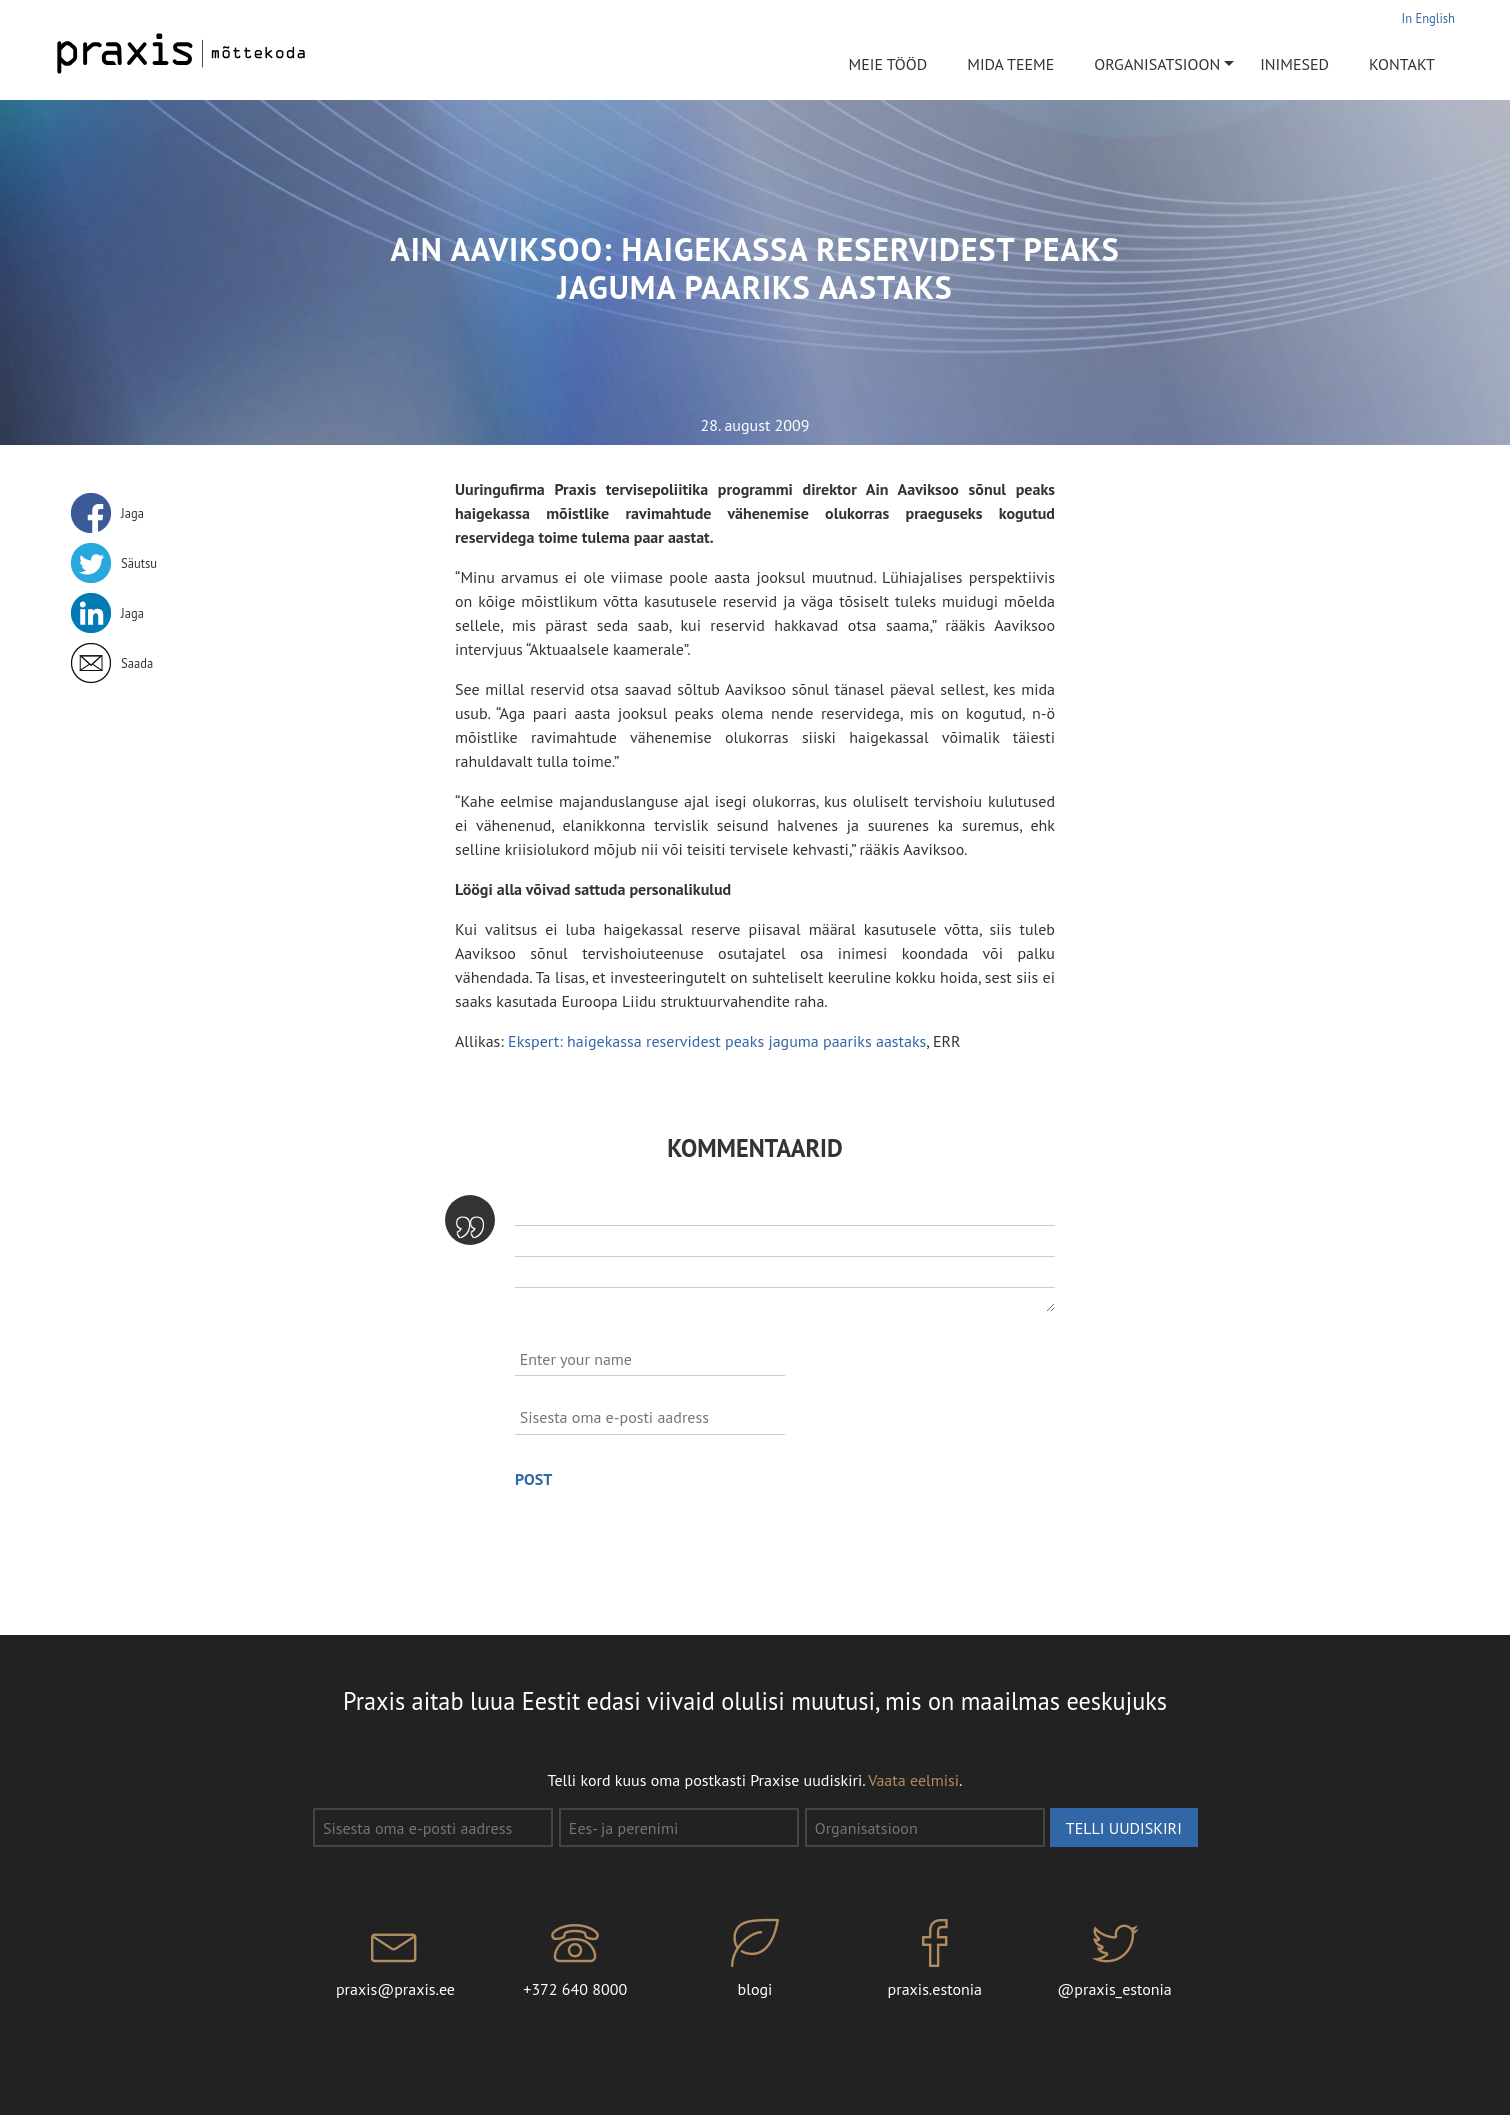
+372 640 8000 (575, 1959)
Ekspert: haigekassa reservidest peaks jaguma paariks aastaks (717, 1041)
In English (1428, 18)
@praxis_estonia (1115, 1959)
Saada (137, 663)
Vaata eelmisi (913, 1780)
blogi (755, 1959)
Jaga (132, 513)
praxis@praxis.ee (396, 1959)
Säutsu (139, 563)
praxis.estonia (935, 1959)
